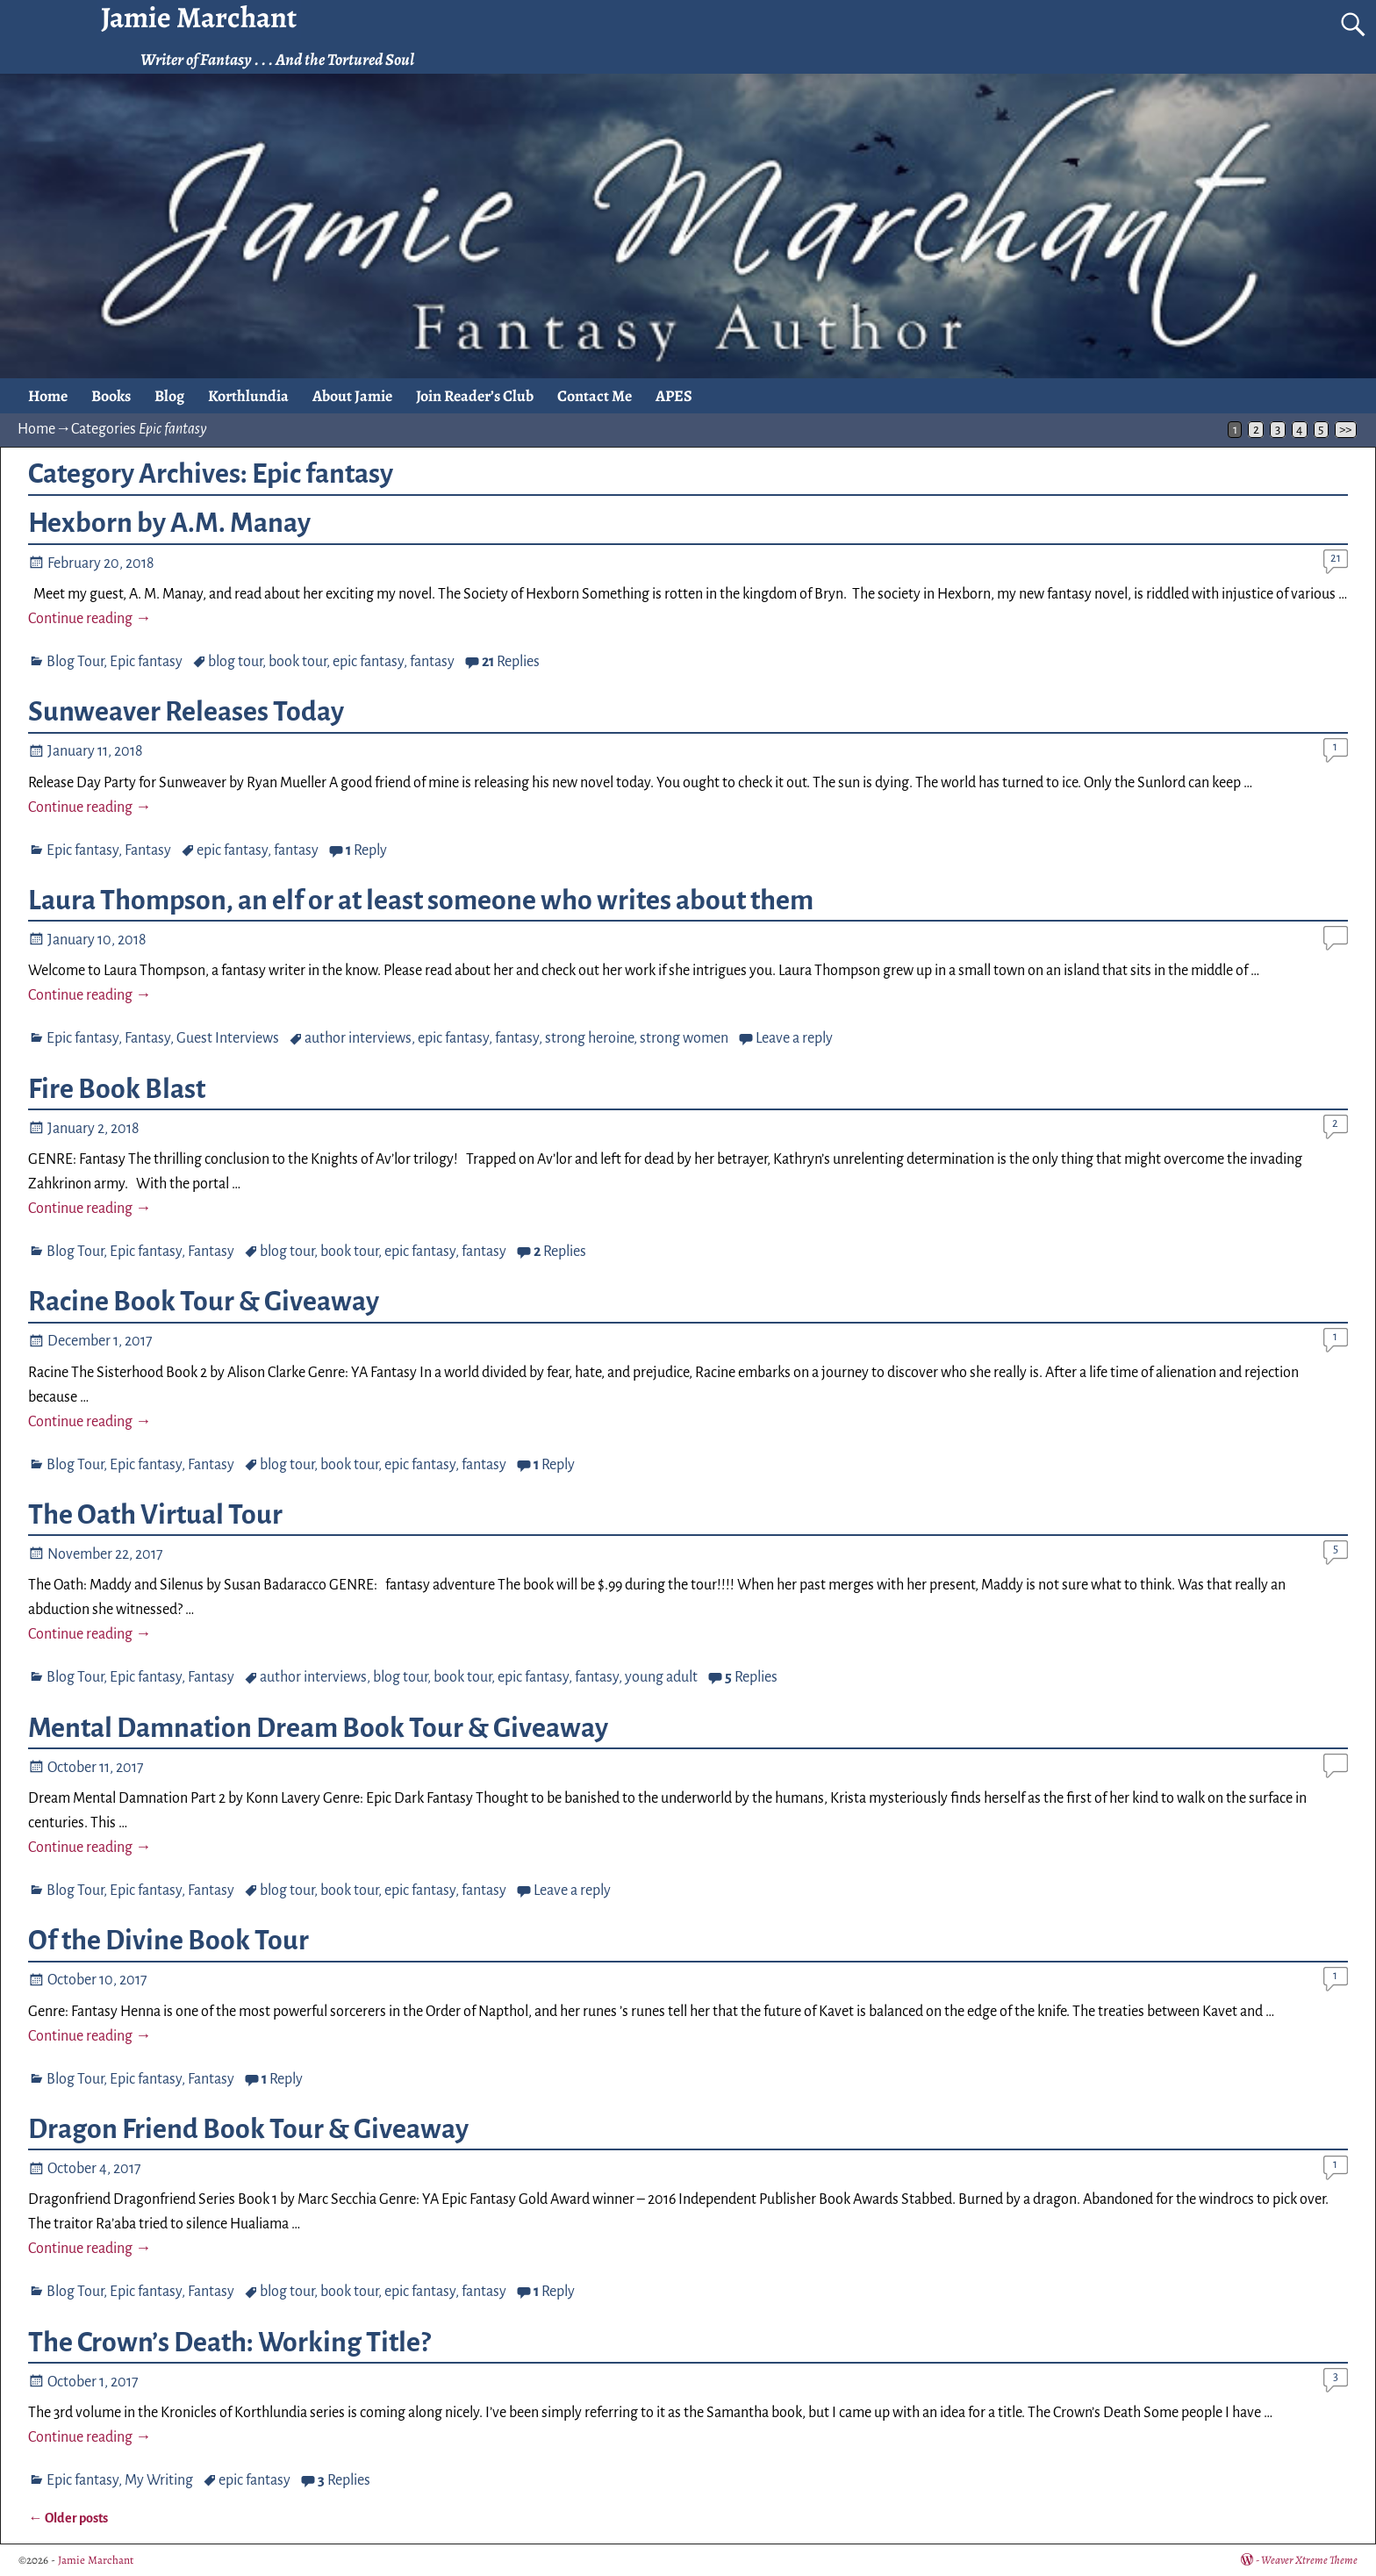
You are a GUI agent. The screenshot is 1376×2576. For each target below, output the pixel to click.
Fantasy (148, 850)
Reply (366, 850)
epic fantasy (368, 662)
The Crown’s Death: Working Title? (229, 2342)
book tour (297, 662)
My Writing (159, 2480)
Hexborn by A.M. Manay (169, 523)
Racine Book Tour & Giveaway (203, 1302)
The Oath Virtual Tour (155, 1515)
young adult (661, 1677)
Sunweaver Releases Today (186, 712)
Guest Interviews (227, 1038)
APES (674, 395)
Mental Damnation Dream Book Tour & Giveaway (318, 1728)
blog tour (235, 662)
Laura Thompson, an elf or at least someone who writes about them (420, 900)
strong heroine (589, 1038)
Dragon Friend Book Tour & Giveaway (248, 2129)
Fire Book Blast (116, 1089)
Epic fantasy (146, 662)
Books (111, 395)
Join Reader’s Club (475, 395)
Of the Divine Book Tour (168, 1940)
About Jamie (352, 395)
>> (1345, 429)
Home (48, 395)
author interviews (358, 1038)
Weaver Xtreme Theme (1309, 2559)
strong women (684, 1038)
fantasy (432, 662)
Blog (169, 395)
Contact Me (594, 395)
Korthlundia (248, 395)
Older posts (67, 2518)
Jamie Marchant (95, 2559)
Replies (511, 662)
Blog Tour (75, 662)
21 (1335, 557)
